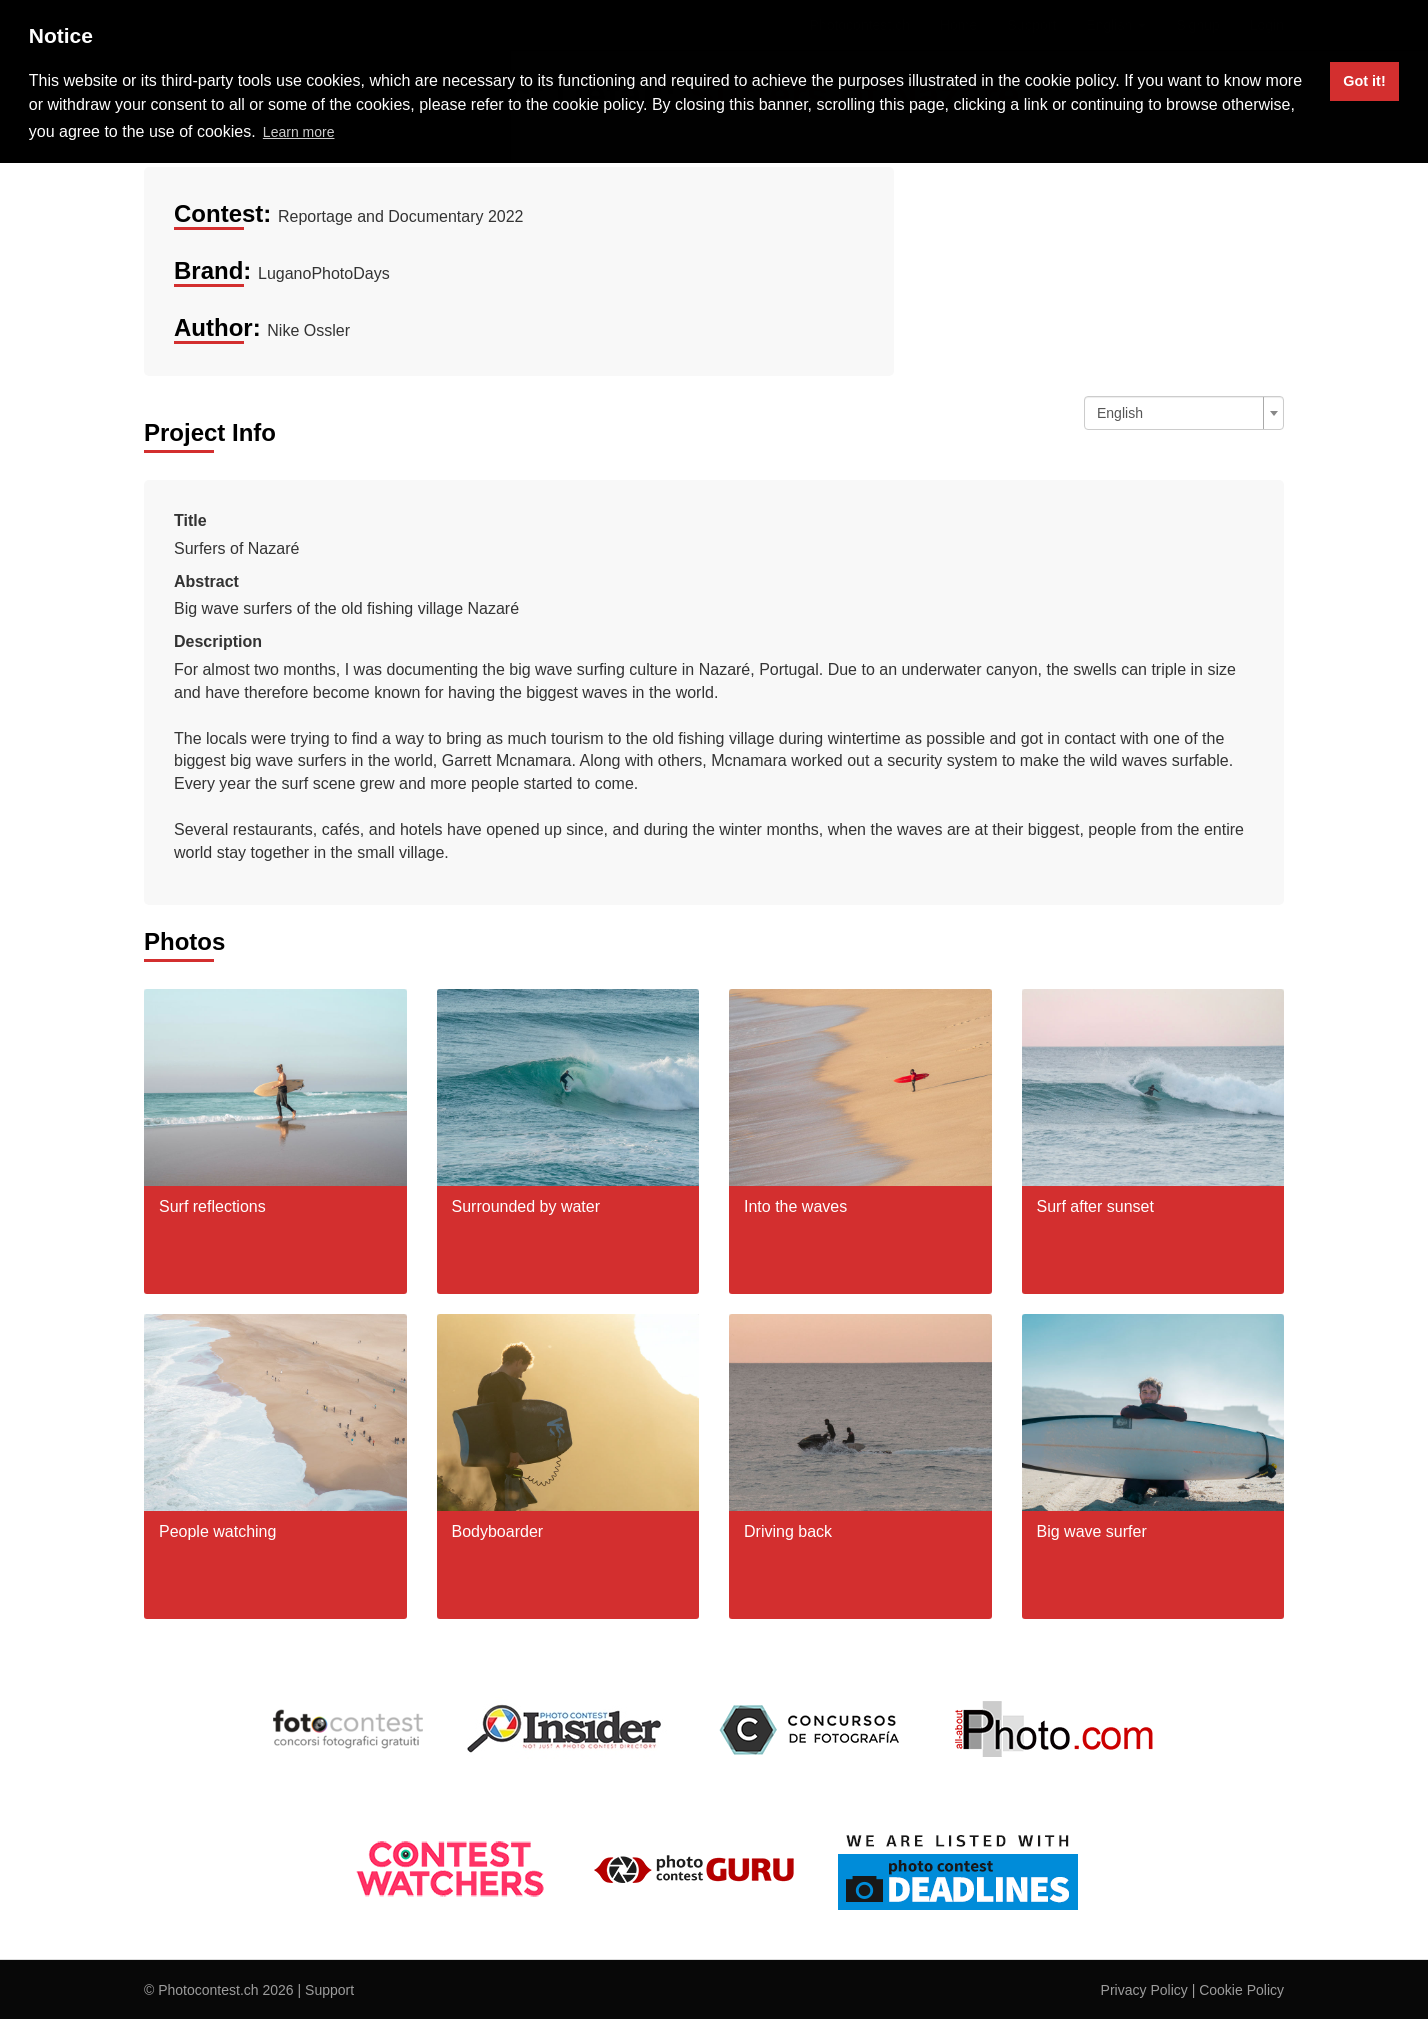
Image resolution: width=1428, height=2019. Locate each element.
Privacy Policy (1144, 1990)
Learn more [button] (299, 132)
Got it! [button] (1364, 81)
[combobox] (1184, 413)
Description (218, 641)
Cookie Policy (1241, 1990)
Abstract (206, 581)
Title (190, 520)
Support (329, 1990)
